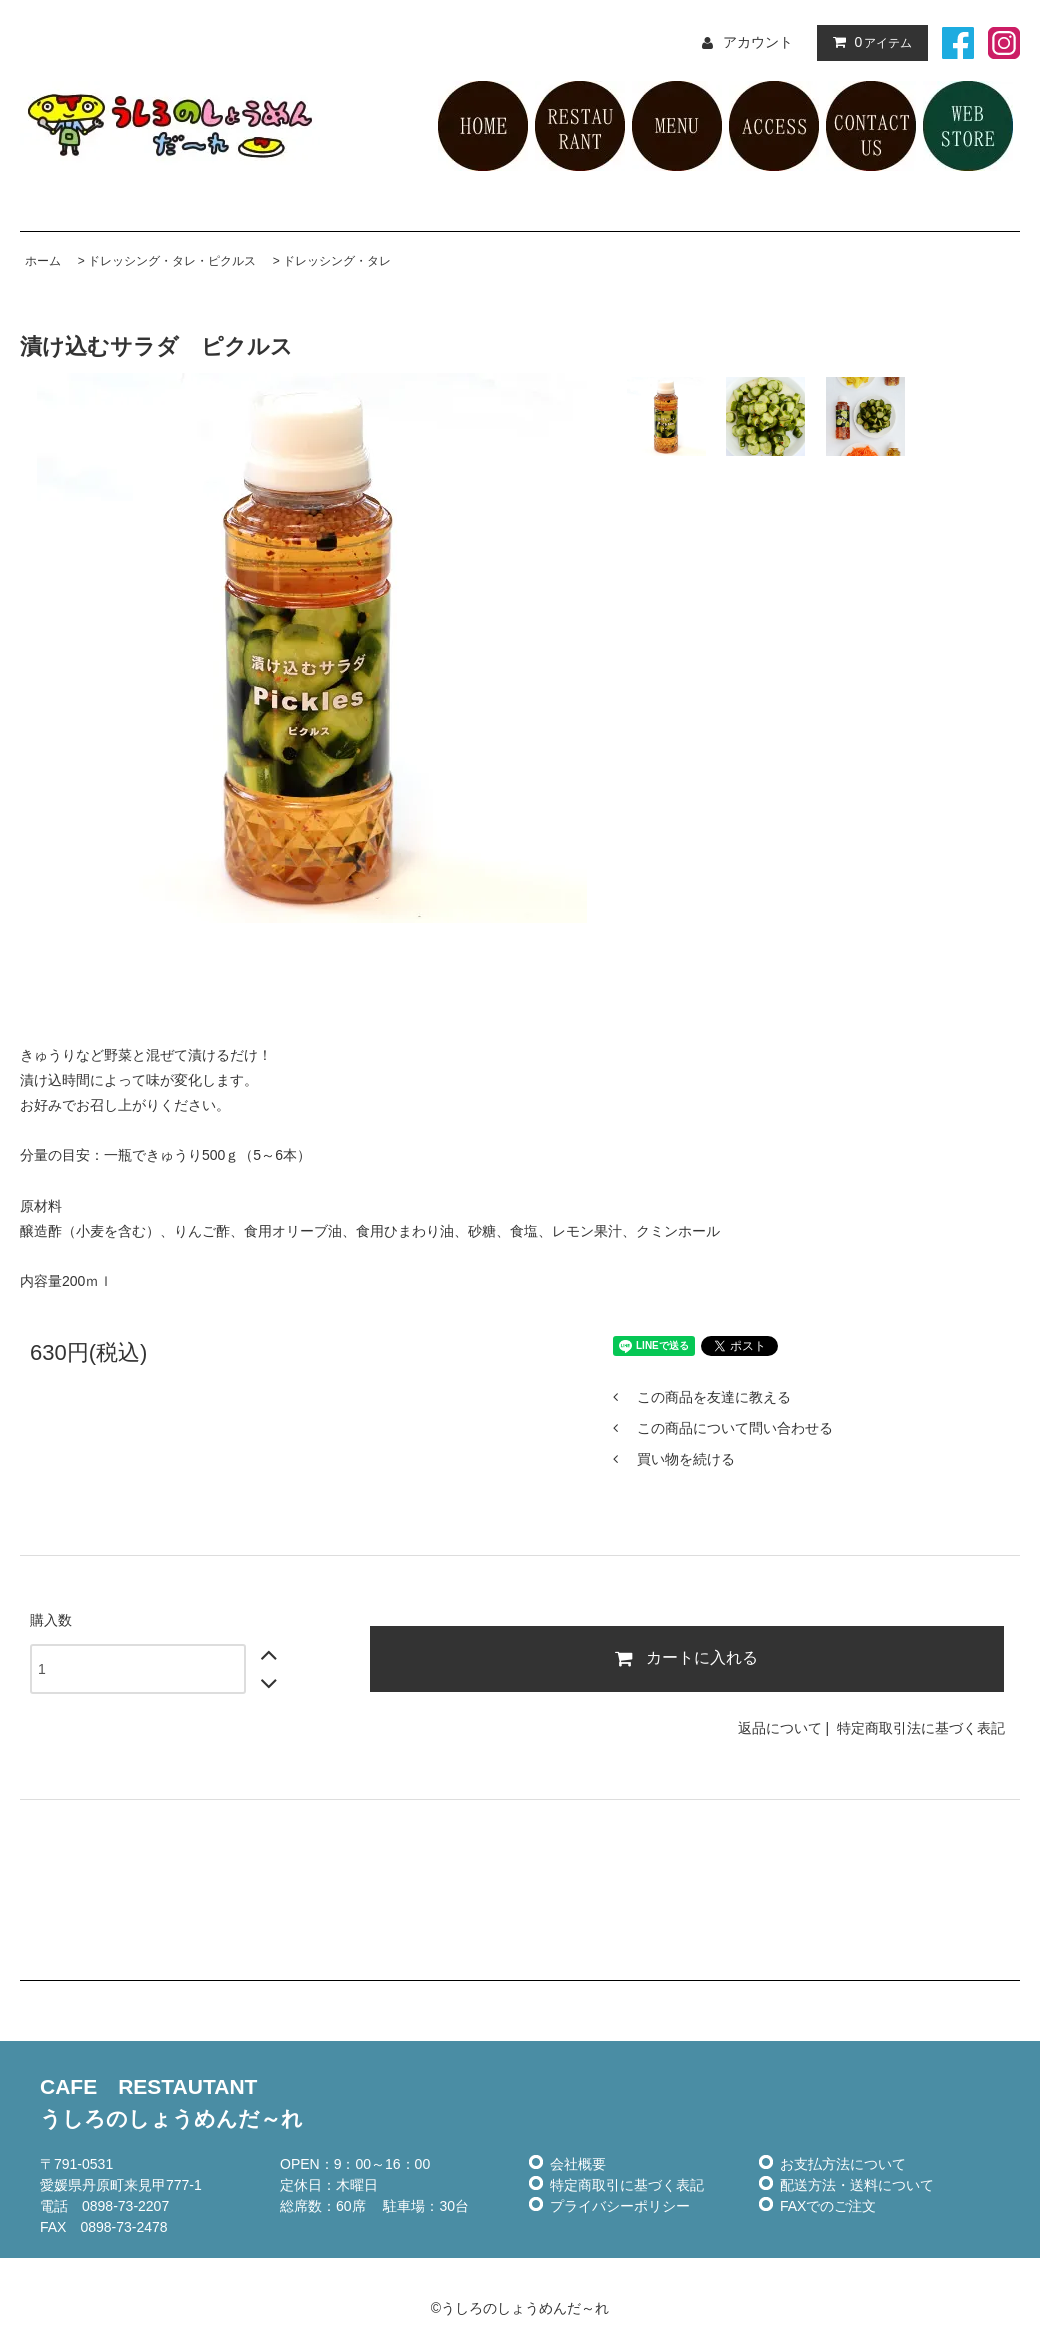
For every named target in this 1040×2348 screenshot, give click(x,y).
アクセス (774, 126)
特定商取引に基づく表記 (627, 2185)
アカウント (758, 42)
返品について (780, 1728)
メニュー (677, 126)
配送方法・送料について (857, 2185)
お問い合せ (871, 126)
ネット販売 (968, 126)
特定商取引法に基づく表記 (921, 1728)
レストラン (580, 126)
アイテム (868, 42)
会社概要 (578, 2164)
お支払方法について (843, 2164)
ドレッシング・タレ (337, 261)
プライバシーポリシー (620, 2206)
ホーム (43, 261)
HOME (483, 126)
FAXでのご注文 (828, 2206)
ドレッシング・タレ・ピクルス (172, 261)
